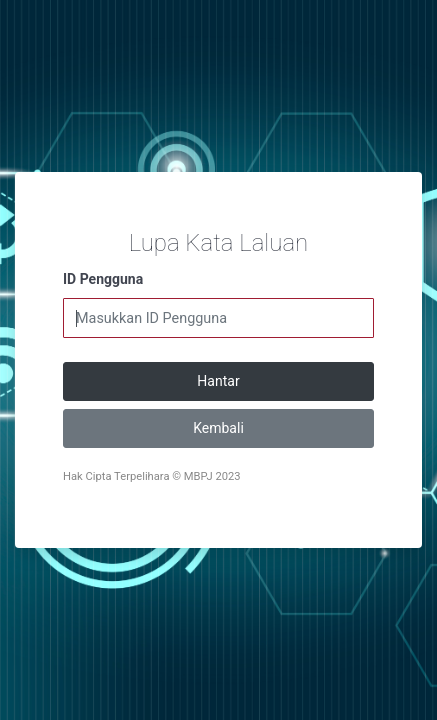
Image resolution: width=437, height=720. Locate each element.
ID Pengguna (103, 279)
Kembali (218, 428)
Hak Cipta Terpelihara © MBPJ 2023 (152, 476)
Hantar (218, 381)
